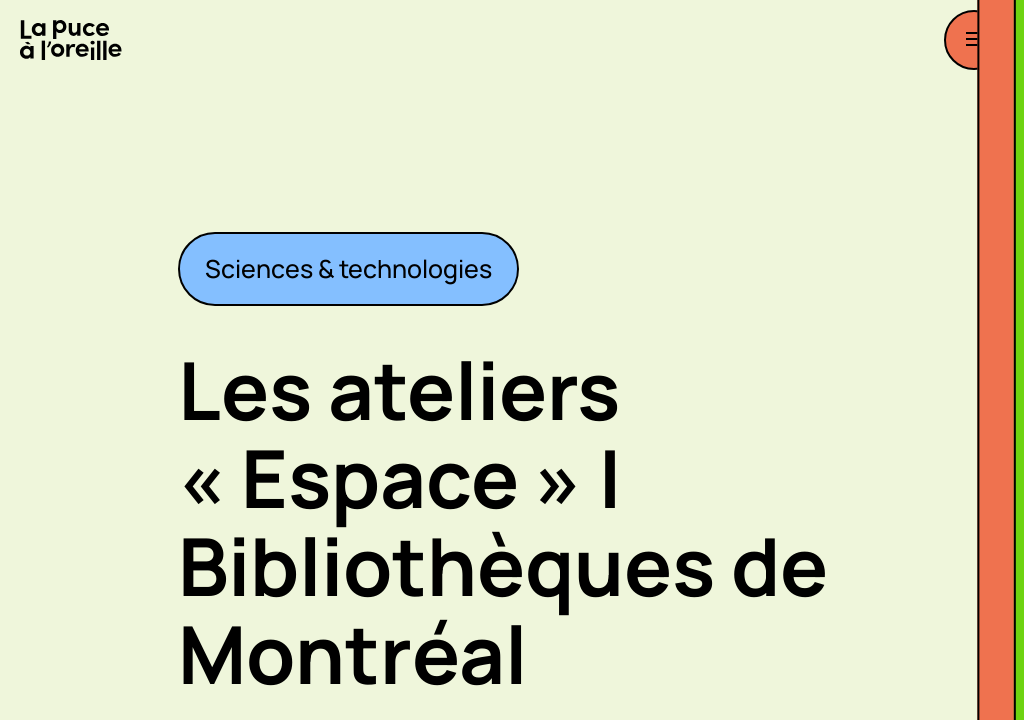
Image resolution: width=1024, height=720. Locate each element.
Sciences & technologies (348, 268)
